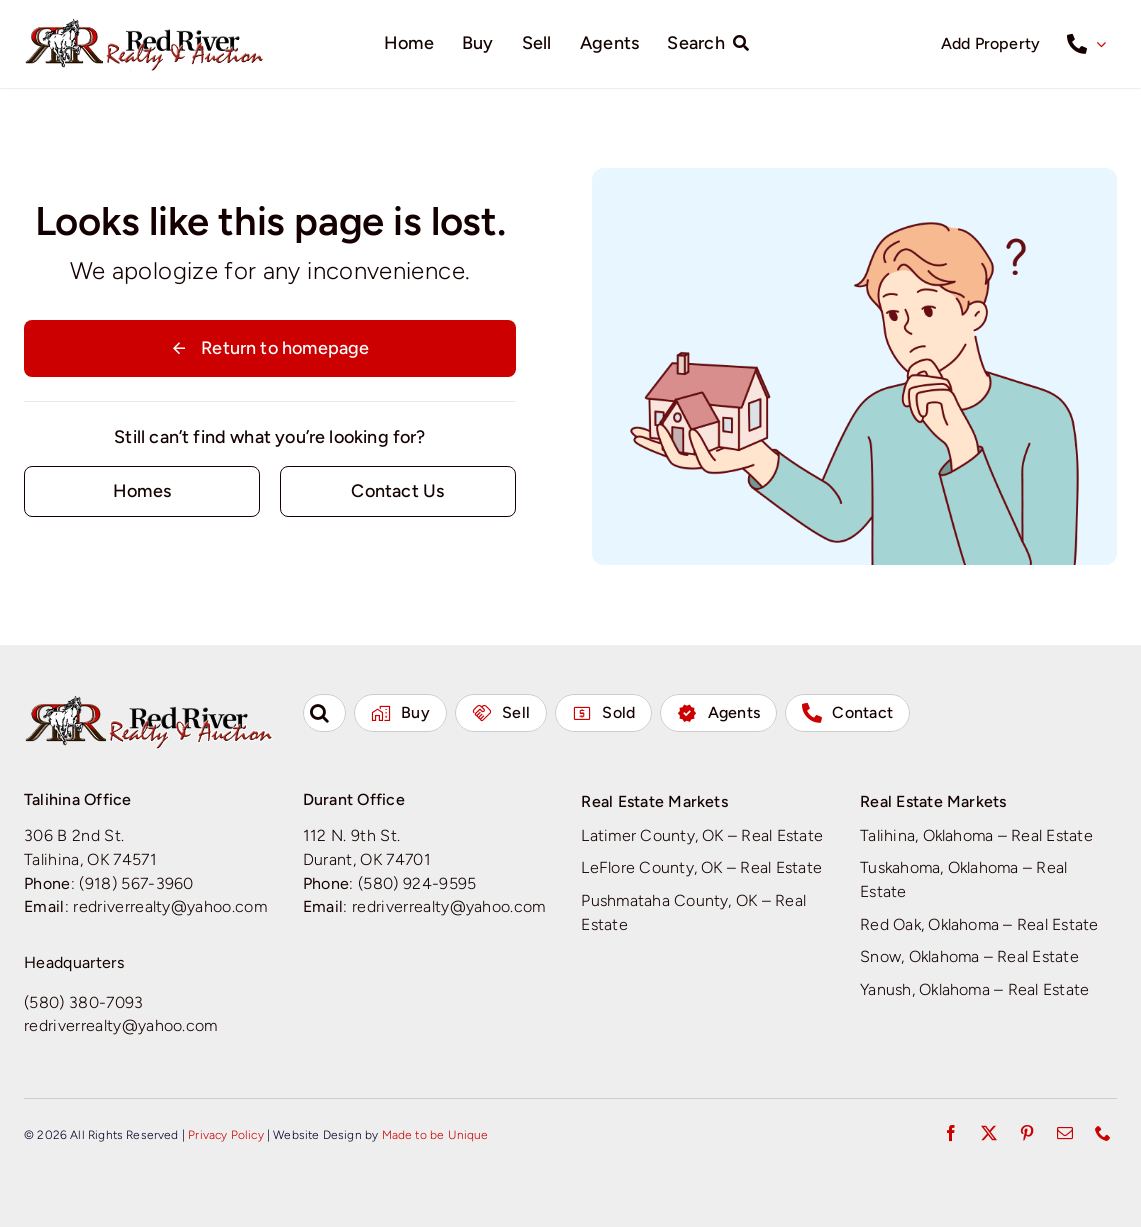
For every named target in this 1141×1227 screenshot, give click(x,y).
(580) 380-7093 (84, 1002)
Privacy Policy (226, 1135)
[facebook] (951, 1133)
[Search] (712, 44)
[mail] (1065, 1133)
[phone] (1103, 1133)
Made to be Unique (435, 1135)
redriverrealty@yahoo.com (170, 906)
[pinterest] (1027, 1133)
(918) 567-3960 (136, 883)
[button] (324, 713)
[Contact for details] (142, 491)
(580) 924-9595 (417, 883)
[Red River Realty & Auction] (144, 25)
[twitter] (989, 1133)
